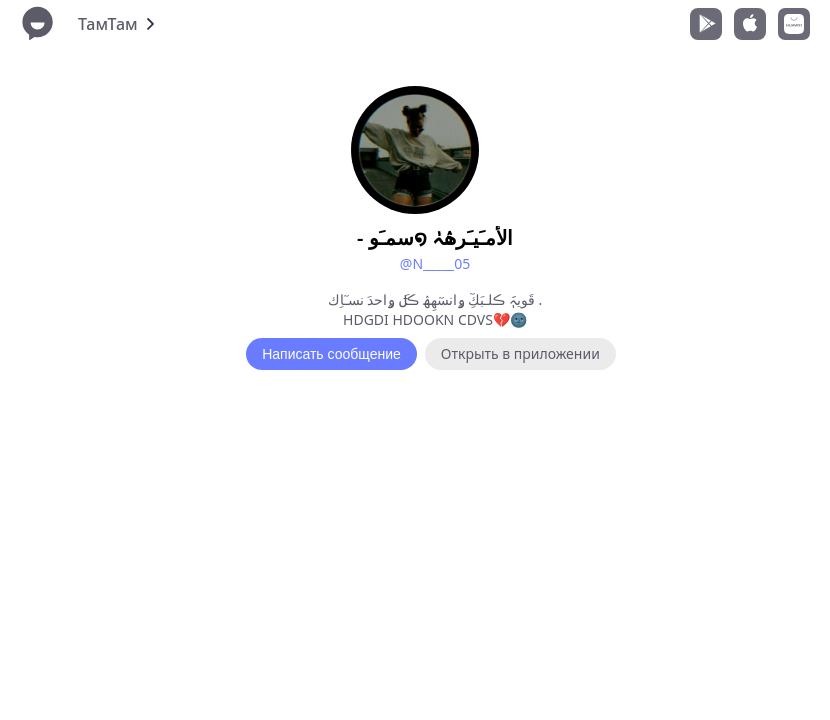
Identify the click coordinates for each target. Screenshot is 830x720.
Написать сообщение (331, 354)
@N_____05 (435, 263)
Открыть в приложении (520, 353)
